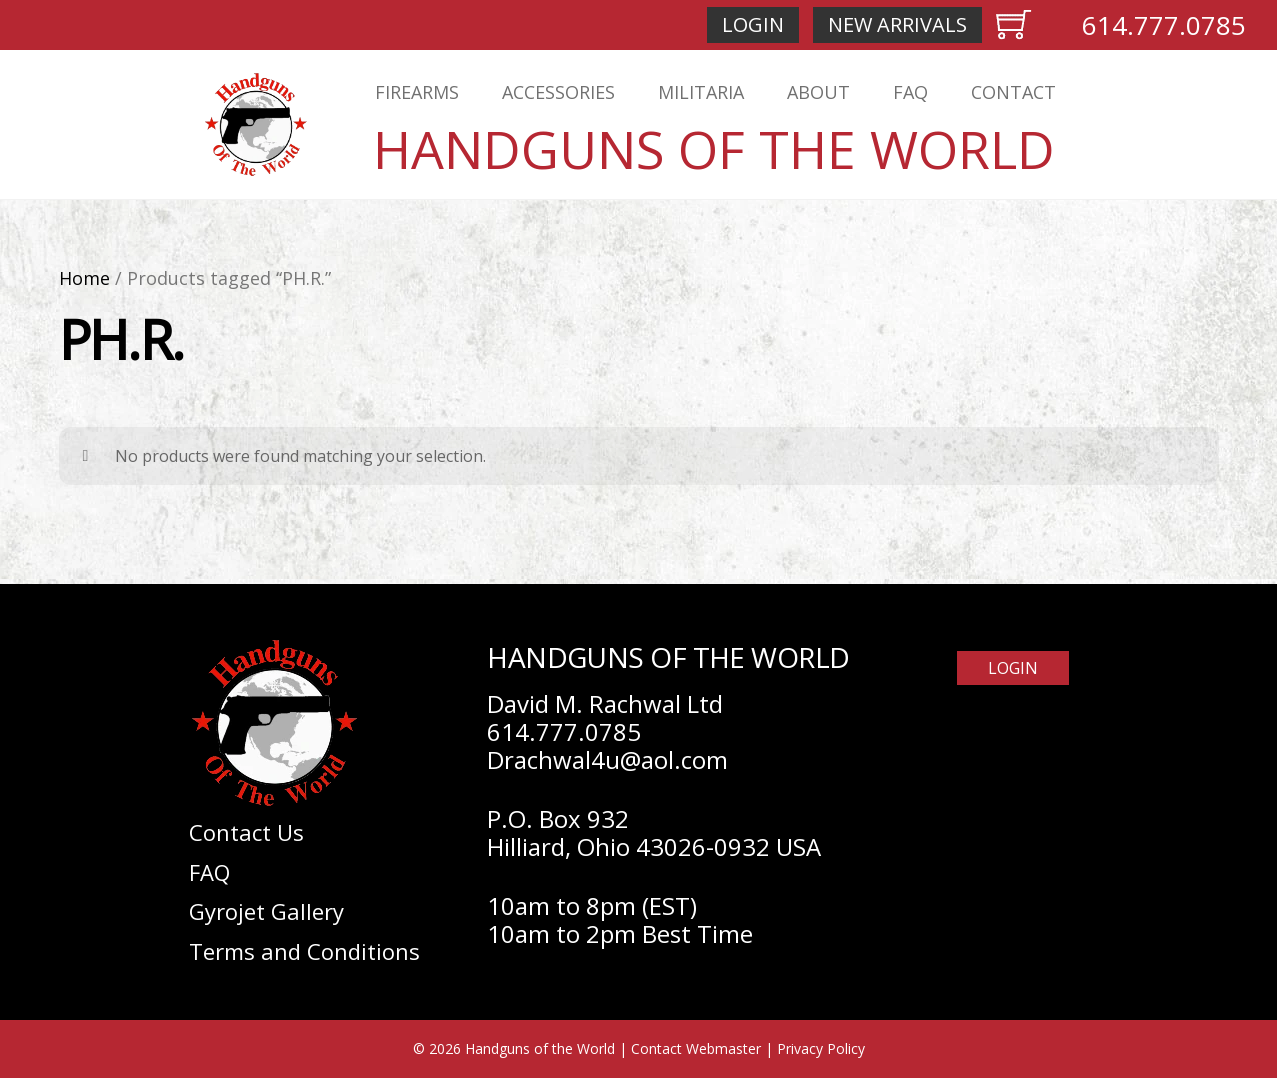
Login (753, 24)
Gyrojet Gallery (266, 911)
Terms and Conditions (304, 951)
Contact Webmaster (696, 1048)
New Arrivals (897, 24)
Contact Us (246, 832)
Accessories (558, 92)
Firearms (417, 92)
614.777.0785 (1164, 25)
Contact (1013, 92)
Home (84, 278)
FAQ (910, 92)
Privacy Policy (821, 1048)
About (818, 92)
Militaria (701, 92)
